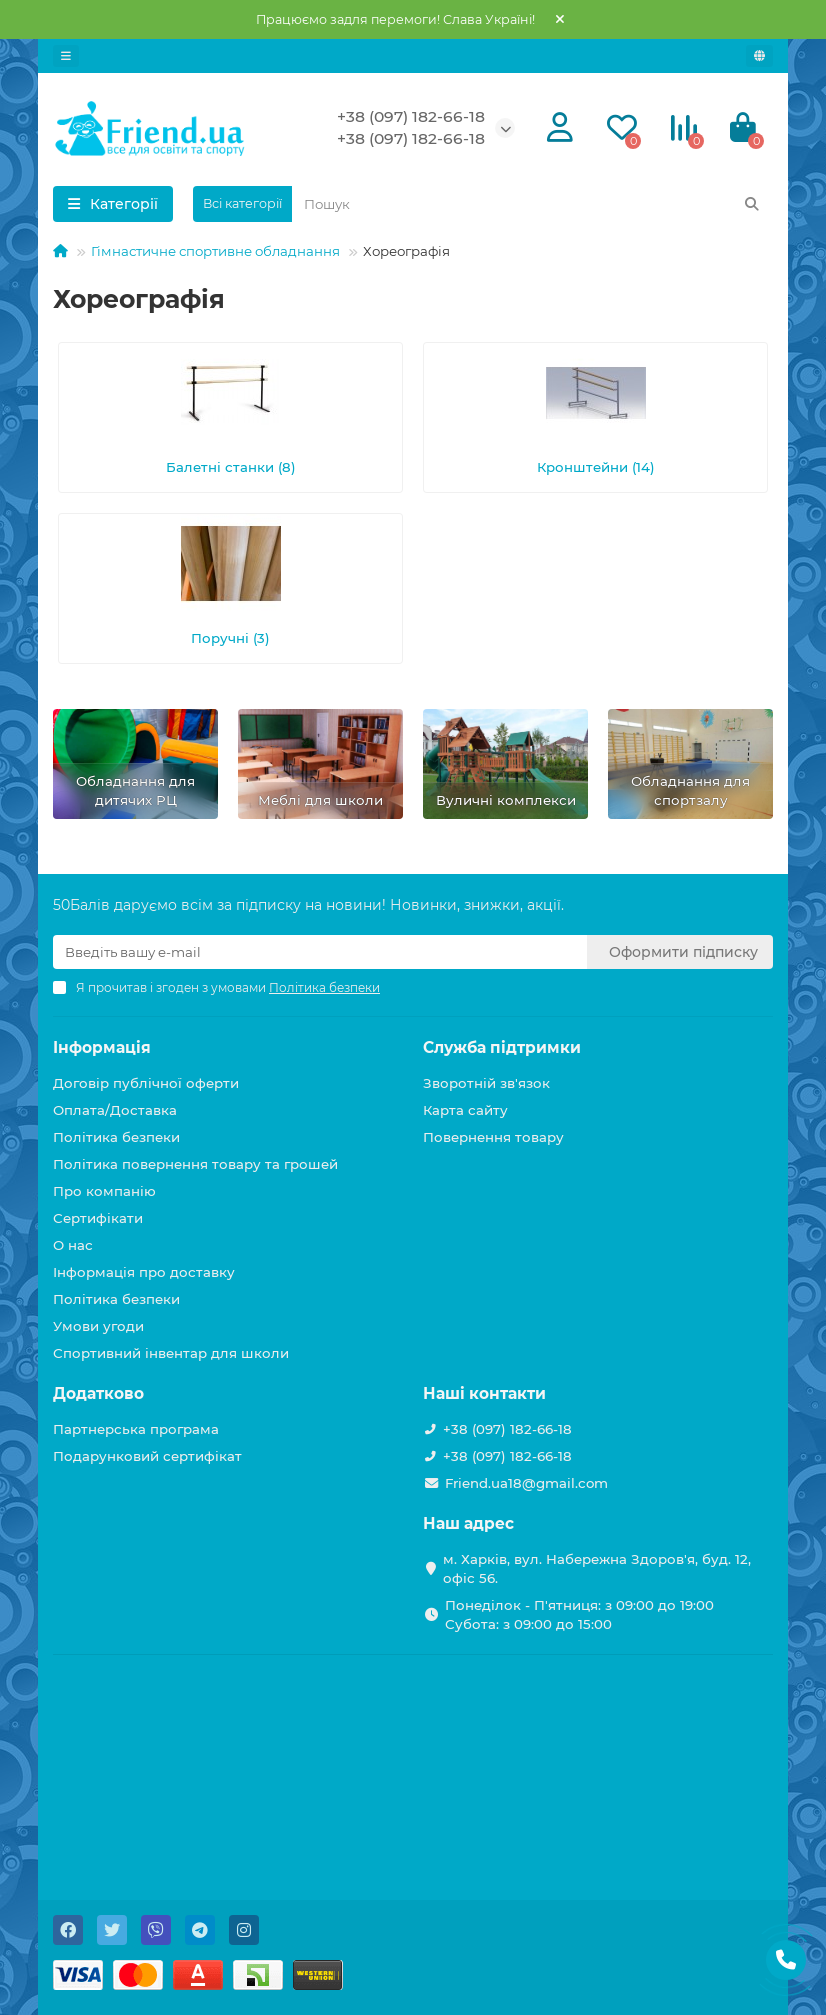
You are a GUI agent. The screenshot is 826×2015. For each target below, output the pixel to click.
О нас (73, 1245)
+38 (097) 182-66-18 (411, 116)
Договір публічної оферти (146, 1083)
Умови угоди (98, 1326)
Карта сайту (465, 1110)
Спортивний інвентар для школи (171, 1353)
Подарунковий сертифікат (147, 1456)
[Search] (532, 204)
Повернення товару (493, 1137)
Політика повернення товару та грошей (195, 1164)
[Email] (320, 952)
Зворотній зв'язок (486, 1083)
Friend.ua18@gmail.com (526, 1483)
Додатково (98, 1393)
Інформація (102, 1047)
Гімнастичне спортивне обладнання (215, 251)
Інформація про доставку (144, 1272)
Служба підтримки (502, 1047)
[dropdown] (66, 56)
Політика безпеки (116, 1137)
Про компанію (104, 1191)
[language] (759, 56)
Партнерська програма (136, 1429)
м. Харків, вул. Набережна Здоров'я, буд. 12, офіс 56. (597, 1568)
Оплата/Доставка (115, 1110)
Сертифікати (98, 1218)
